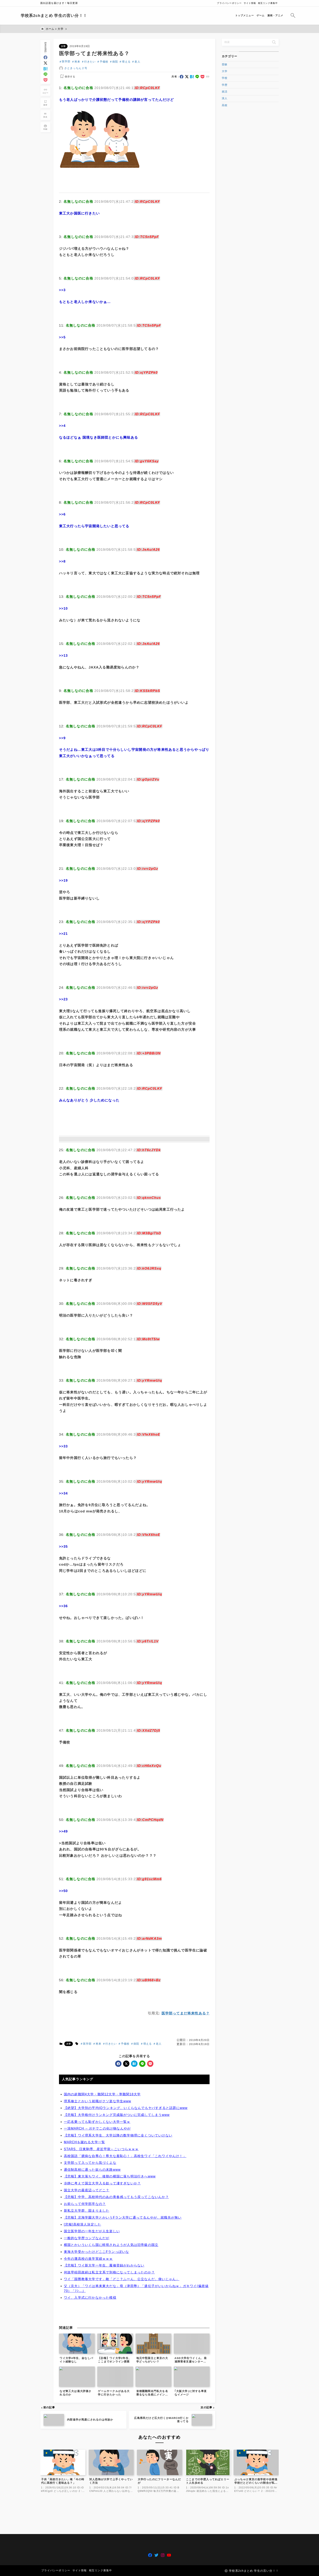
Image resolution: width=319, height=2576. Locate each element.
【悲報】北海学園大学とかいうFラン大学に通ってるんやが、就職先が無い (123, 2311)
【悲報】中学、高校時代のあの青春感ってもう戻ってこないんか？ (116, 2290)
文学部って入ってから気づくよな (90, 2256)
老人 (137, 61)
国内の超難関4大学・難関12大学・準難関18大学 (102, 2188)
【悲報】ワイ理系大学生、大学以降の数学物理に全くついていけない (118, 2229)
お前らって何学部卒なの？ (85, 2297)
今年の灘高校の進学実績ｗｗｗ (88, 2352)
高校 (224, 105)
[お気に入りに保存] (45, 102)
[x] (45, 62)
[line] (45, 73)
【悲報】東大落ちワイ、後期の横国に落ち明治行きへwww (110, 2270)
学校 (224, 77)
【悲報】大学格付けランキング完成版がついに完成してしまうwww (117, 2208)
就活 (224, 91)
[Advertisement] (134, 1149)
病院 (115, 61)
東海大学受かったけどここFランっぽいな (96, 2345)
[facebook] (45, 56)
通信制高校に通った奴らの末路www (92, 2263)
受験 (224, 64)
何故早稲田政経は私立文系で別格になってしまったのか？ (109, 2366)
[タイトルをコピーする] (45, 90)
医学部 (66, 61)
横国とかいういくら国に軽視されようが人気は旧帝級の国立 (111, 2338)
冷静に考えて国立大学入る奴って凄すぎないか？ (102, 2277)
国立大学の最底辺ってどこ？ (86, 2284)
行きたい (90, 61)
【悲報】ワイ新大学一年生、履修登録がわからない (104, 2359)
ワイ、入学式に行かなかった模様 (90, 2391)
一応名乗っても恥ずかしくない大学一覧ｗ (97, 2215)
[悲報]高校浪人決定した (82, 2318)
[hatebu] (45, 67)
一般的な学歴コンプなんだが (86, 2332)
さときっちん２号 (75, 68)
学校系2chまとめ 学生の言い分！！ (73, 15)
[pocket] (45, 78)
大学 (63, 46)
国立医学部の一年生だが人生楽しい (92, 2325)
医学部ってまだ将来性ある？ (186, 2060)
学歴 (224, 84)
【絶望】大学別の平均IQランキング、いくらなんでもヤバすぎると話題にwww (126, 2201)
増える (126, 61)
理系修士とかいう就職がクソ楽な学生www (97, 2195)
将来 (77, 61)
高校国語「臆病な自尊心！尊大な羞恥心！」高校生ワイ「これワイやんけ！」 (125, 2249)
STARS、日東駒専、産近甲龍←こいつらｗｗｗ (101, 2243)
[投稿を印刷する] (45, 126)
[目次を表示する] (45, 114)
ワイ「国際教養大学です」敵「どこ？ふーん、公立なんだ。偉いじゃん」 (121, 2372)
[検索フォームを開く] (273, 16)
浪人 (224, 98)
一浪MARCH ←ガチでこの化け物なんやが (97, 2222)
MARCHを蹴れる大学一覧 (84, 2236)
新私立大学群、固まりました (86, 2304)
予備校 (104, 61)
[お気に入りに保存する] (67, 76)
